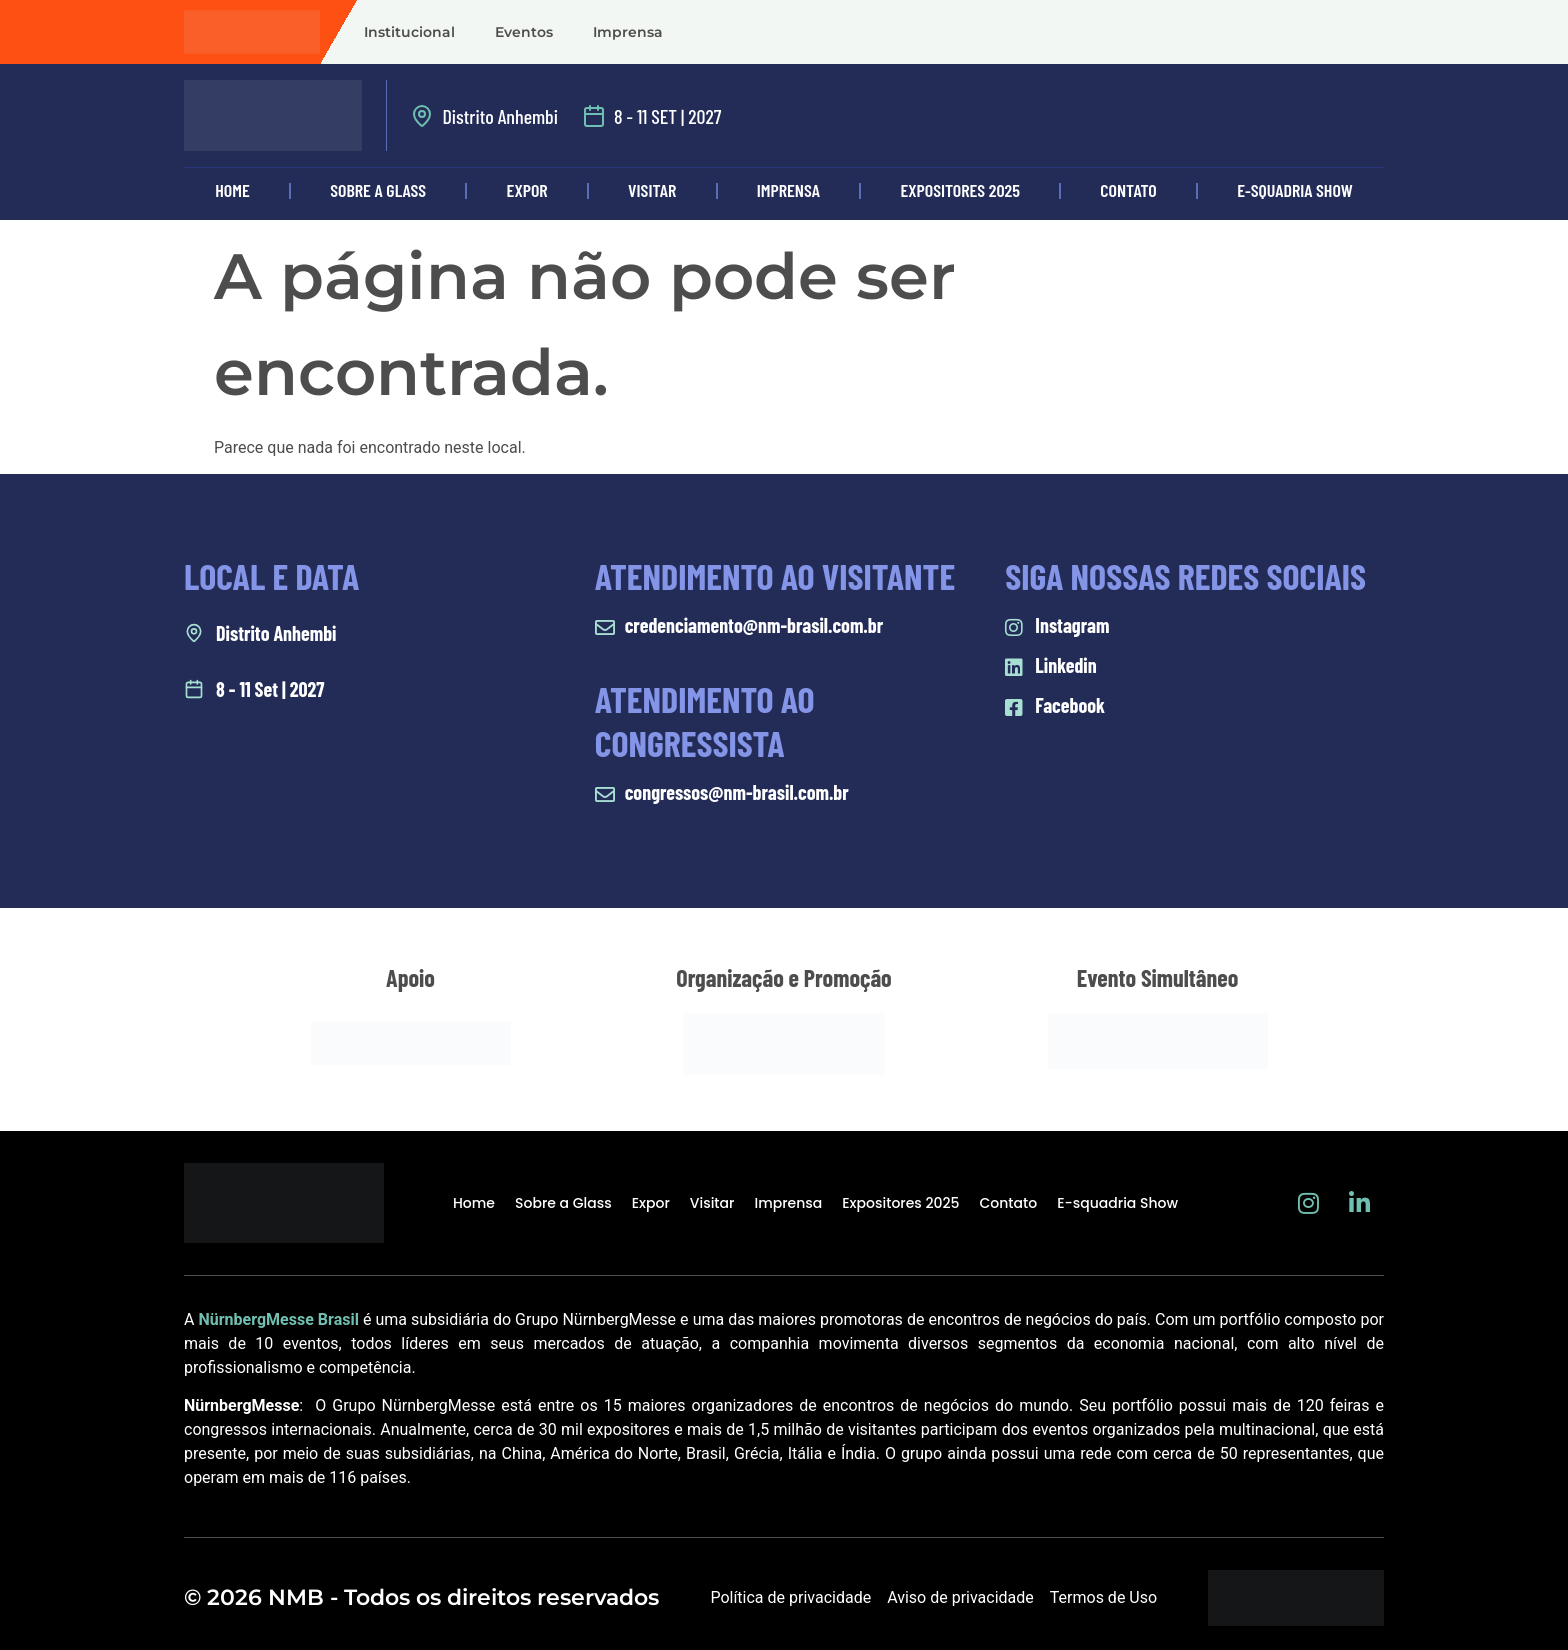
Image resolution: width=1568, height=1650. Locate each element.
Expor (527, 190)
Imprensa (628, 32)
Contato (1128, 190)
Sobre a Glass (378, 190)
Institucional (409, 32)
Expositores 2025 (960, 190)
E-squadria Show (1295, 190)
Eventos (524, 32)
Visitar (652, 190)
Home (232, 190)
